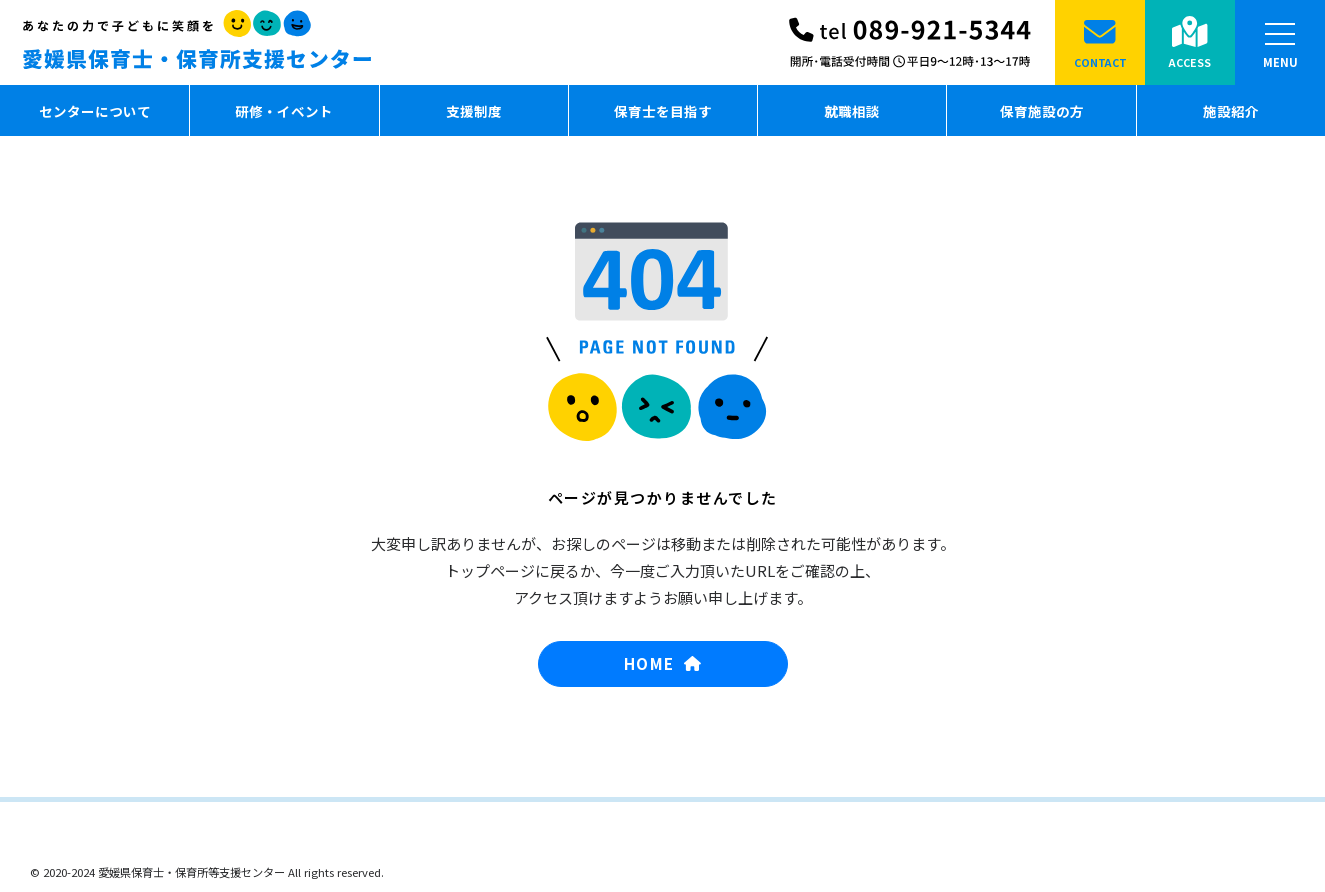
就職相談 (853, 111)
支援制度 (474, 111)
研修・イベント (284, 111)
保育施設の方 (1042, 111)
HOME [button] (662, 663)
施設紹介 (1231, 111)
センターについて (95, 111)
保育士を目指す (663, 111)
